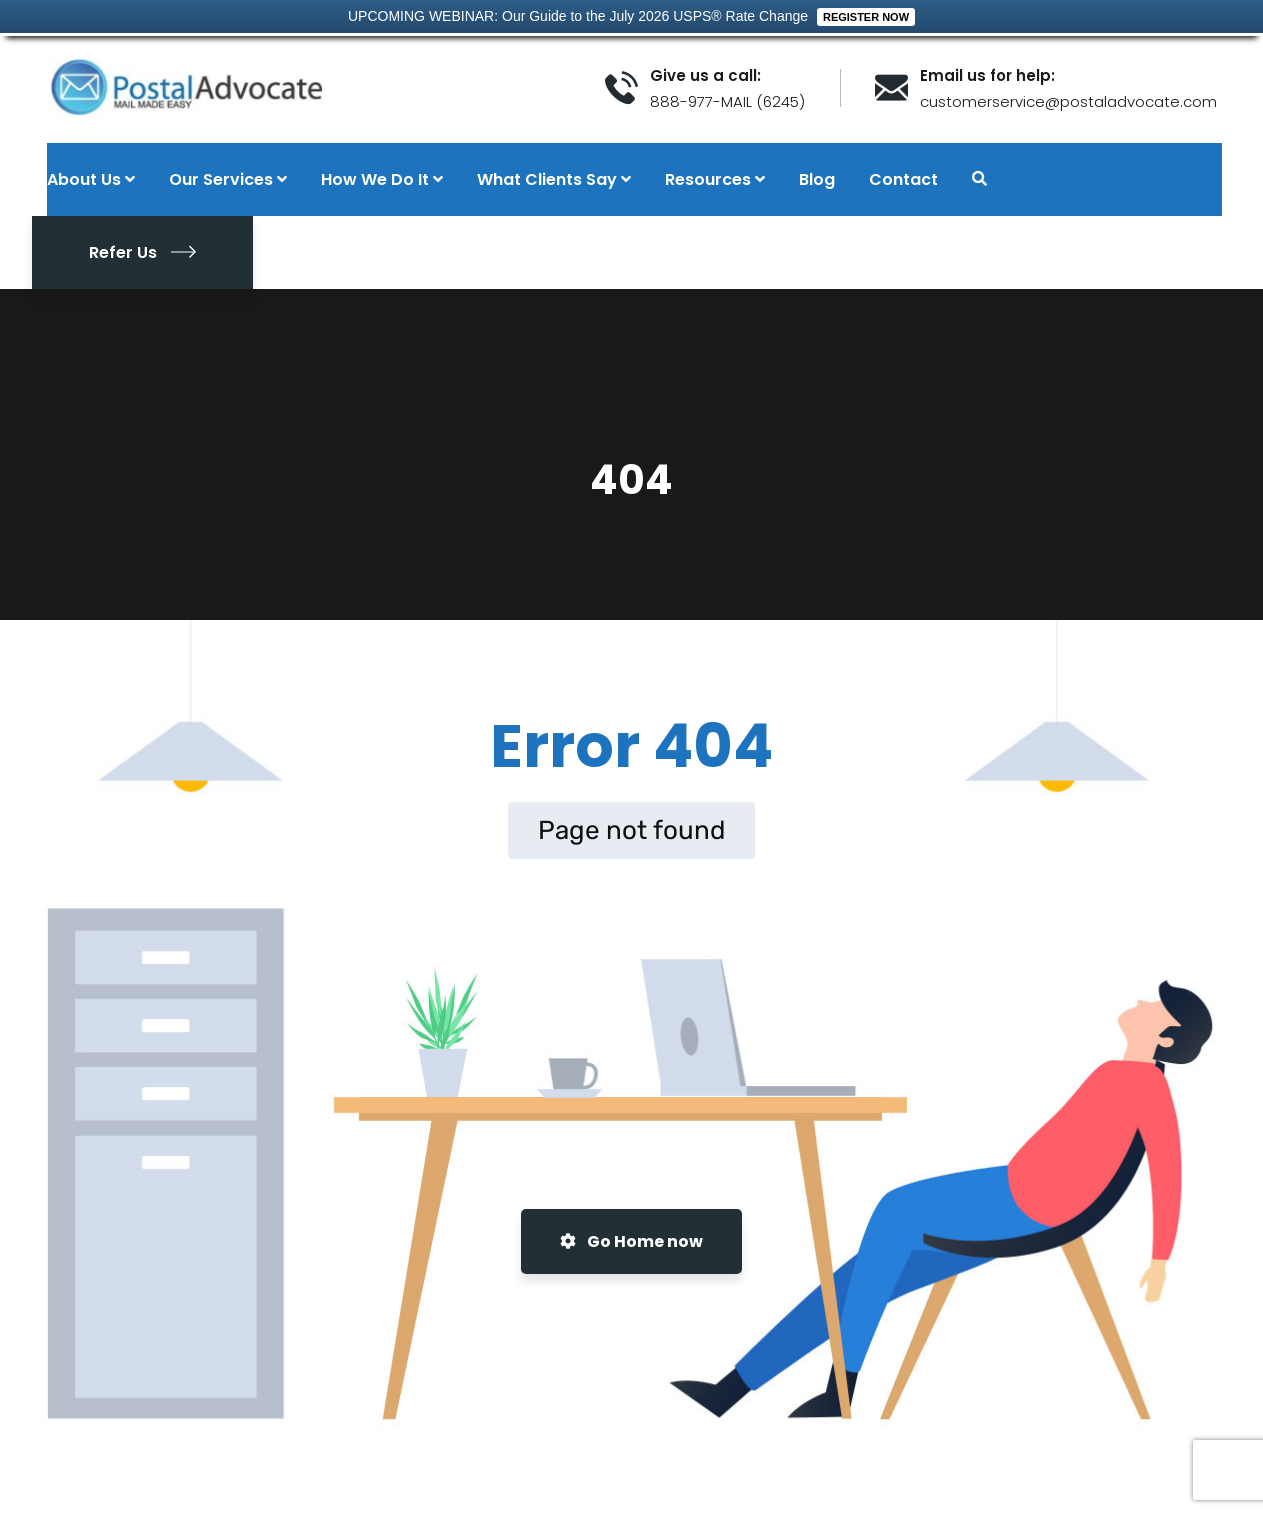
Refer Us (142, 252)
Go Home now (631, 1241)
